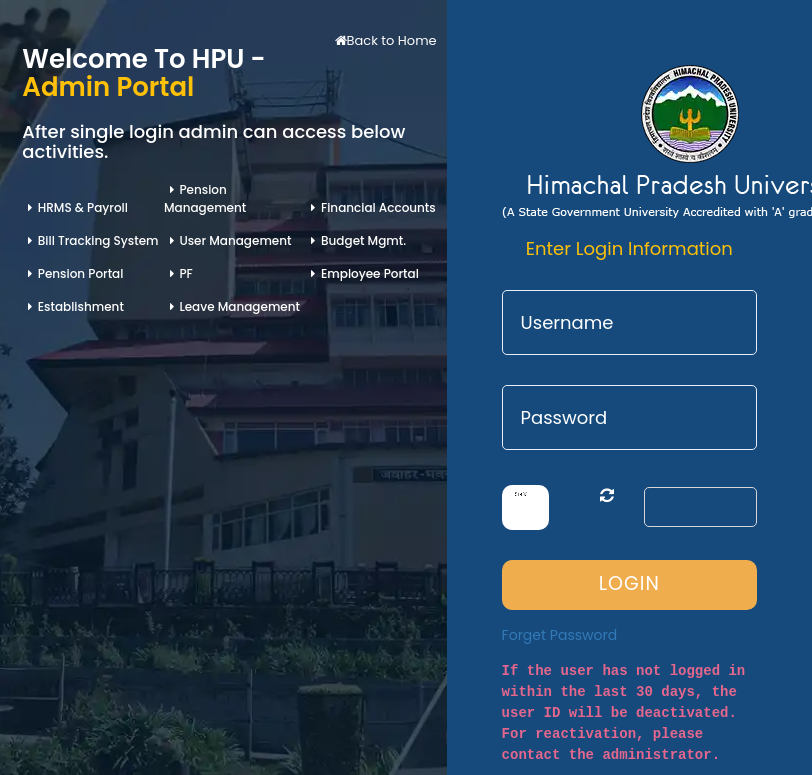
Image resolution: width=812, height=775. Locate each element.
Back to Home (386, 40)
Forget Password (560, 635)
